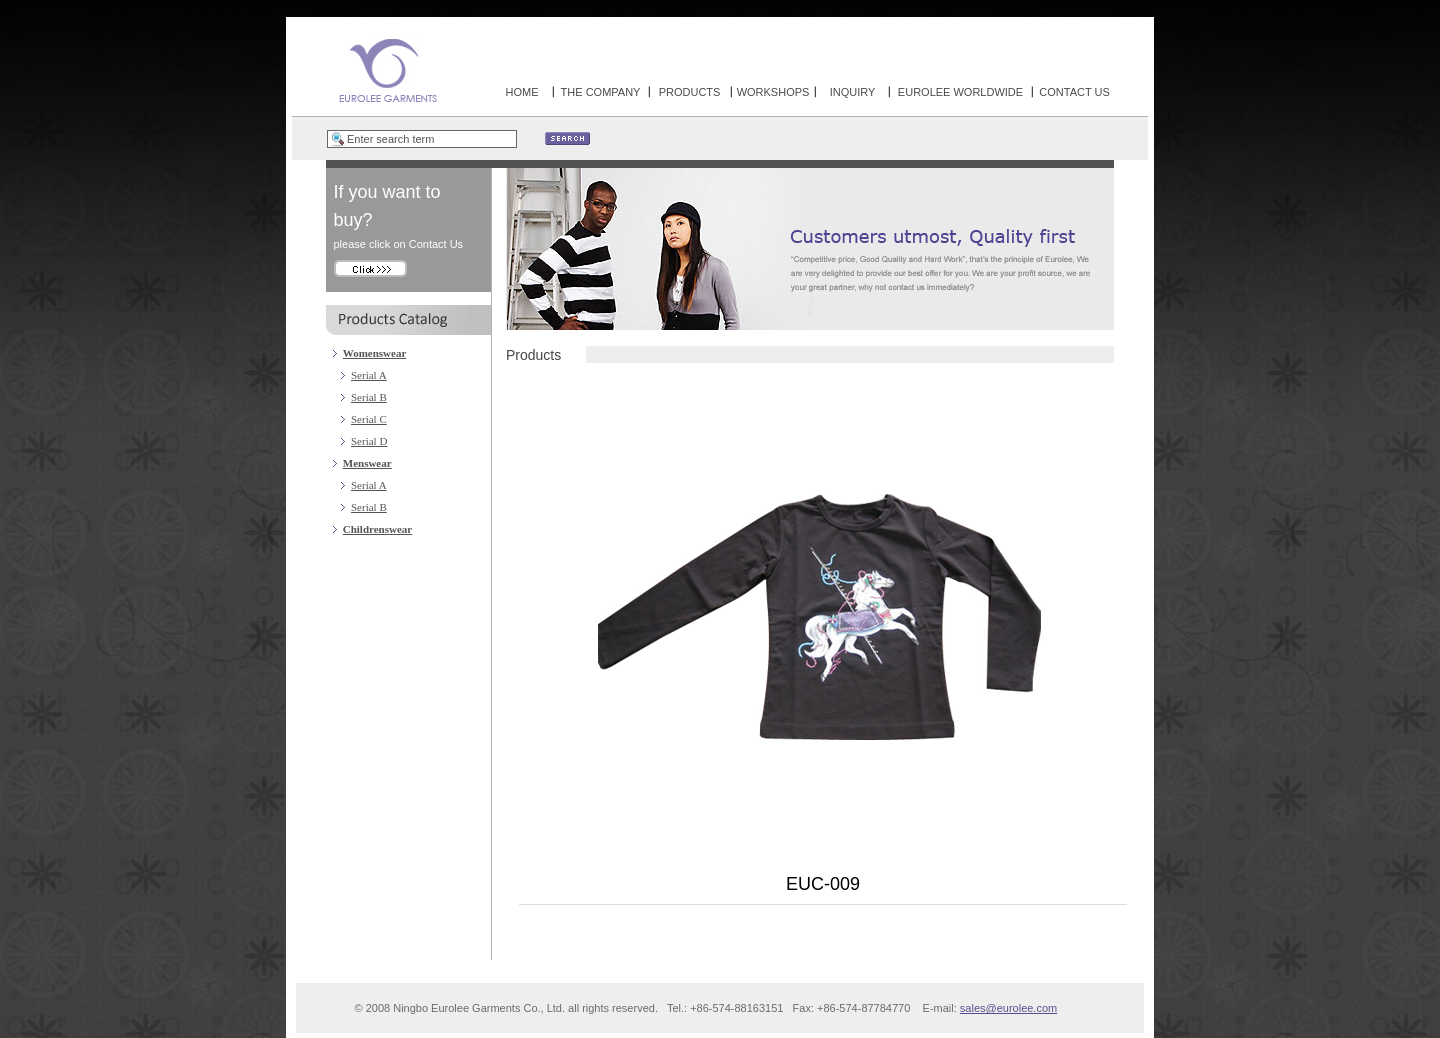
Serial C (369, 419)
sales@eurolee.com (1008, 1008)
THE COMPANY (601, 92)
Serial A (369, 375)
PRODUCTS (690, 92)
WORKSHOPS (773, 92)
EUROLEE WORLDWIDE (960, 92)
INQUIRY (853, 92)
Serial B (369, 397)
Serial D (369, 441)
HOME (522, 92)
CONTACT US (1074, 92)
